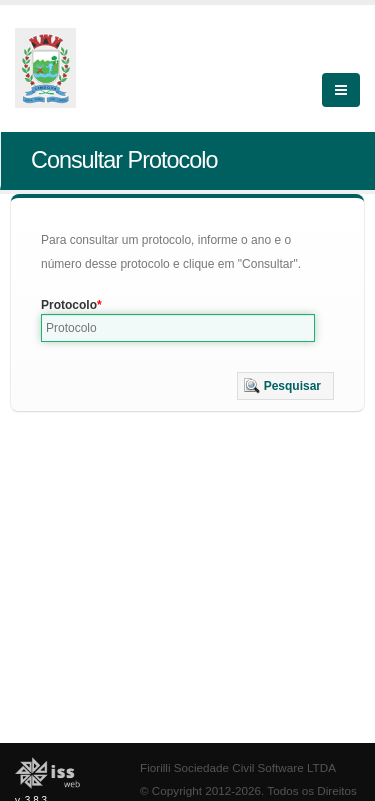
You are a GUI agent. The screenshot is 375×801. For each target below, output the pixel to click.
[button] (285, 386)
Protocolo (69, 305)
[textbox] (178, 328)
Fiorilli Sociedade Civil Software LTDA (238, 767)
